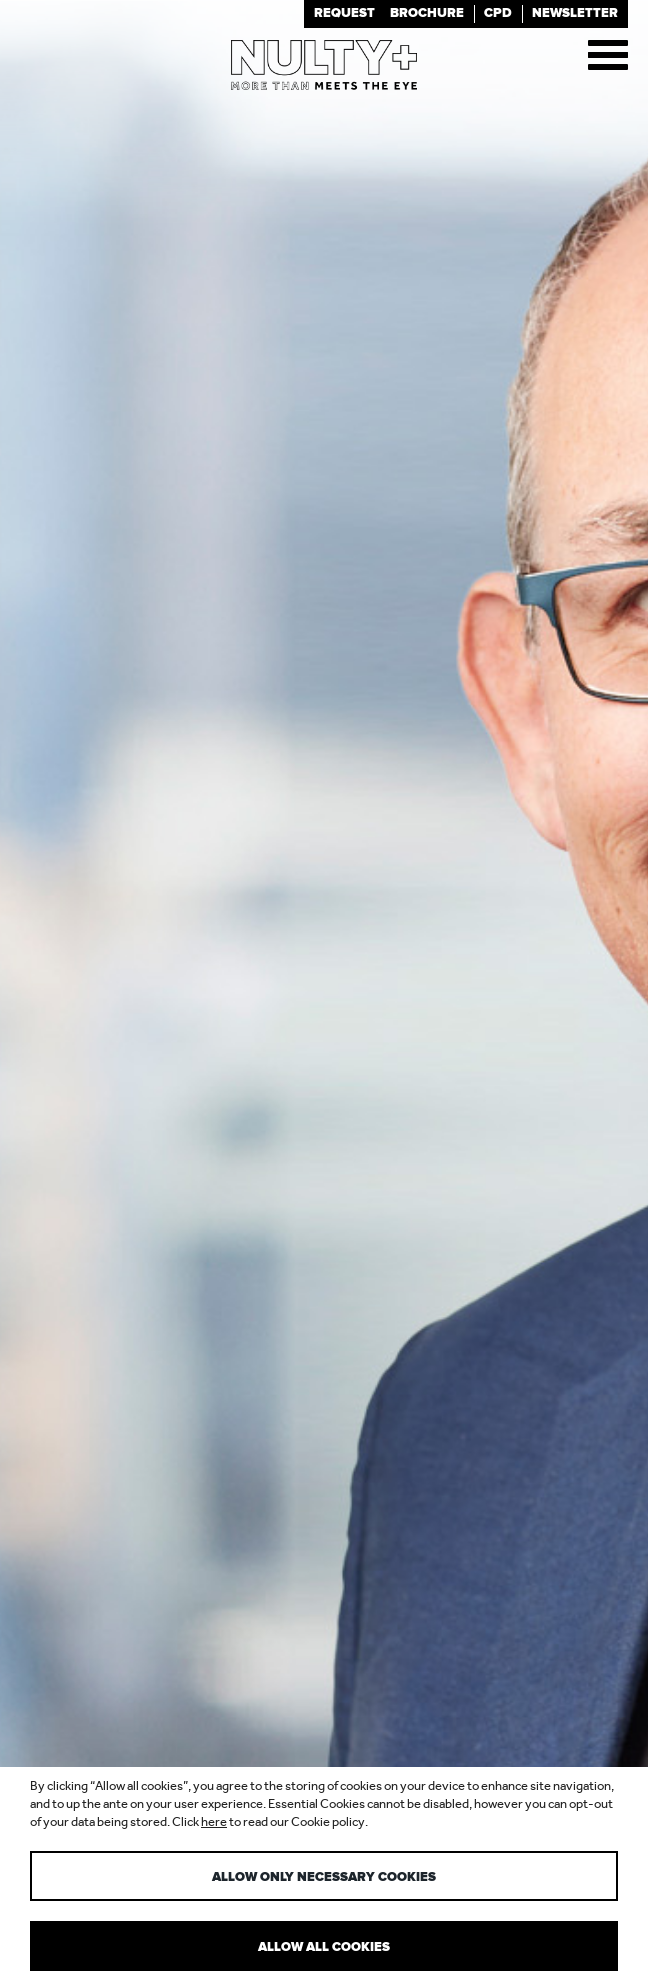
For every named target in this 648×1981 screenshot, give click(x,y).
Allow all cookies (324, 1947)
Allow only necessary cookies (324, 1877)
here (214, 1821)
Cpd (498, 13)
